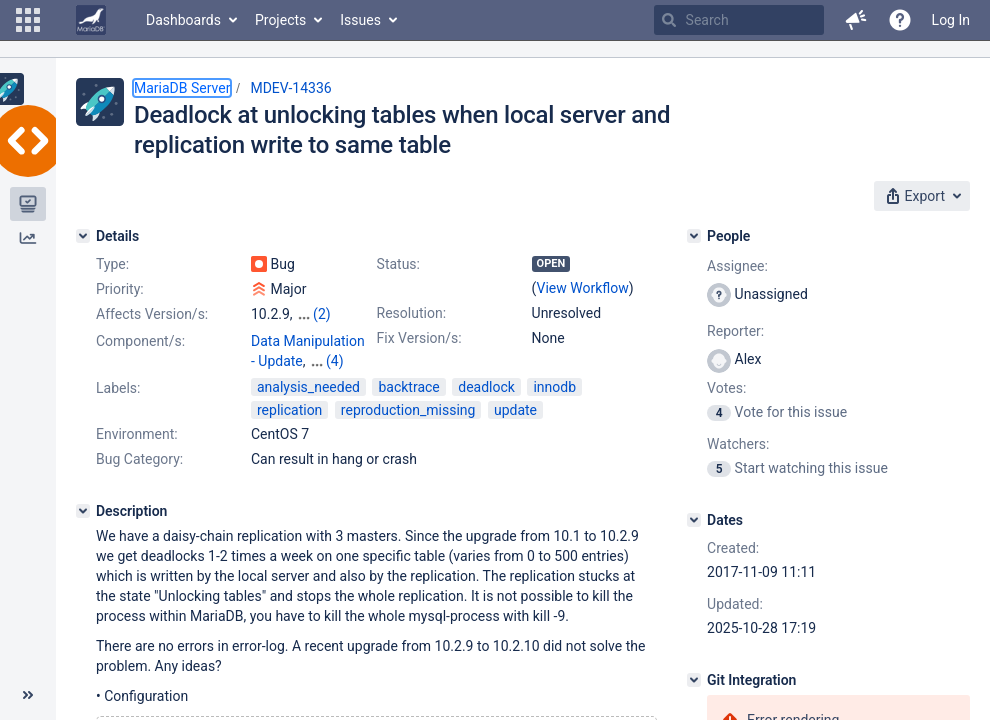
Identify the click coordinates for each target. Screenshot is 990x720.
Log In (951, 20)
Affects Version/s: (152, 314)
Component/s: (140, 341)
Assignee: (737, 266)
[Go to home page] (91, 20)
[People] (694, 236)
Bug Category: (139, 459)
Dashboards (183, 20)
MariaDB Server (182, 88)
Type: (112, 264)
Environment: (137, 434)
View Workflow (583, 288)
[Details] (83, 236)
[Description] (83, 511)
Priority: (120, 289)
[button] (28, 20)
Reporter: (735, 331)
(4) (335, 361)
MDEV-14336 (290, 88)
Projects (280, 20)
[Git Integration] (694, 680)
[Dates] (694, 520)
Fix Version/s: (419, 338)
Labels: (118, 388)
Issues (360, 20)
